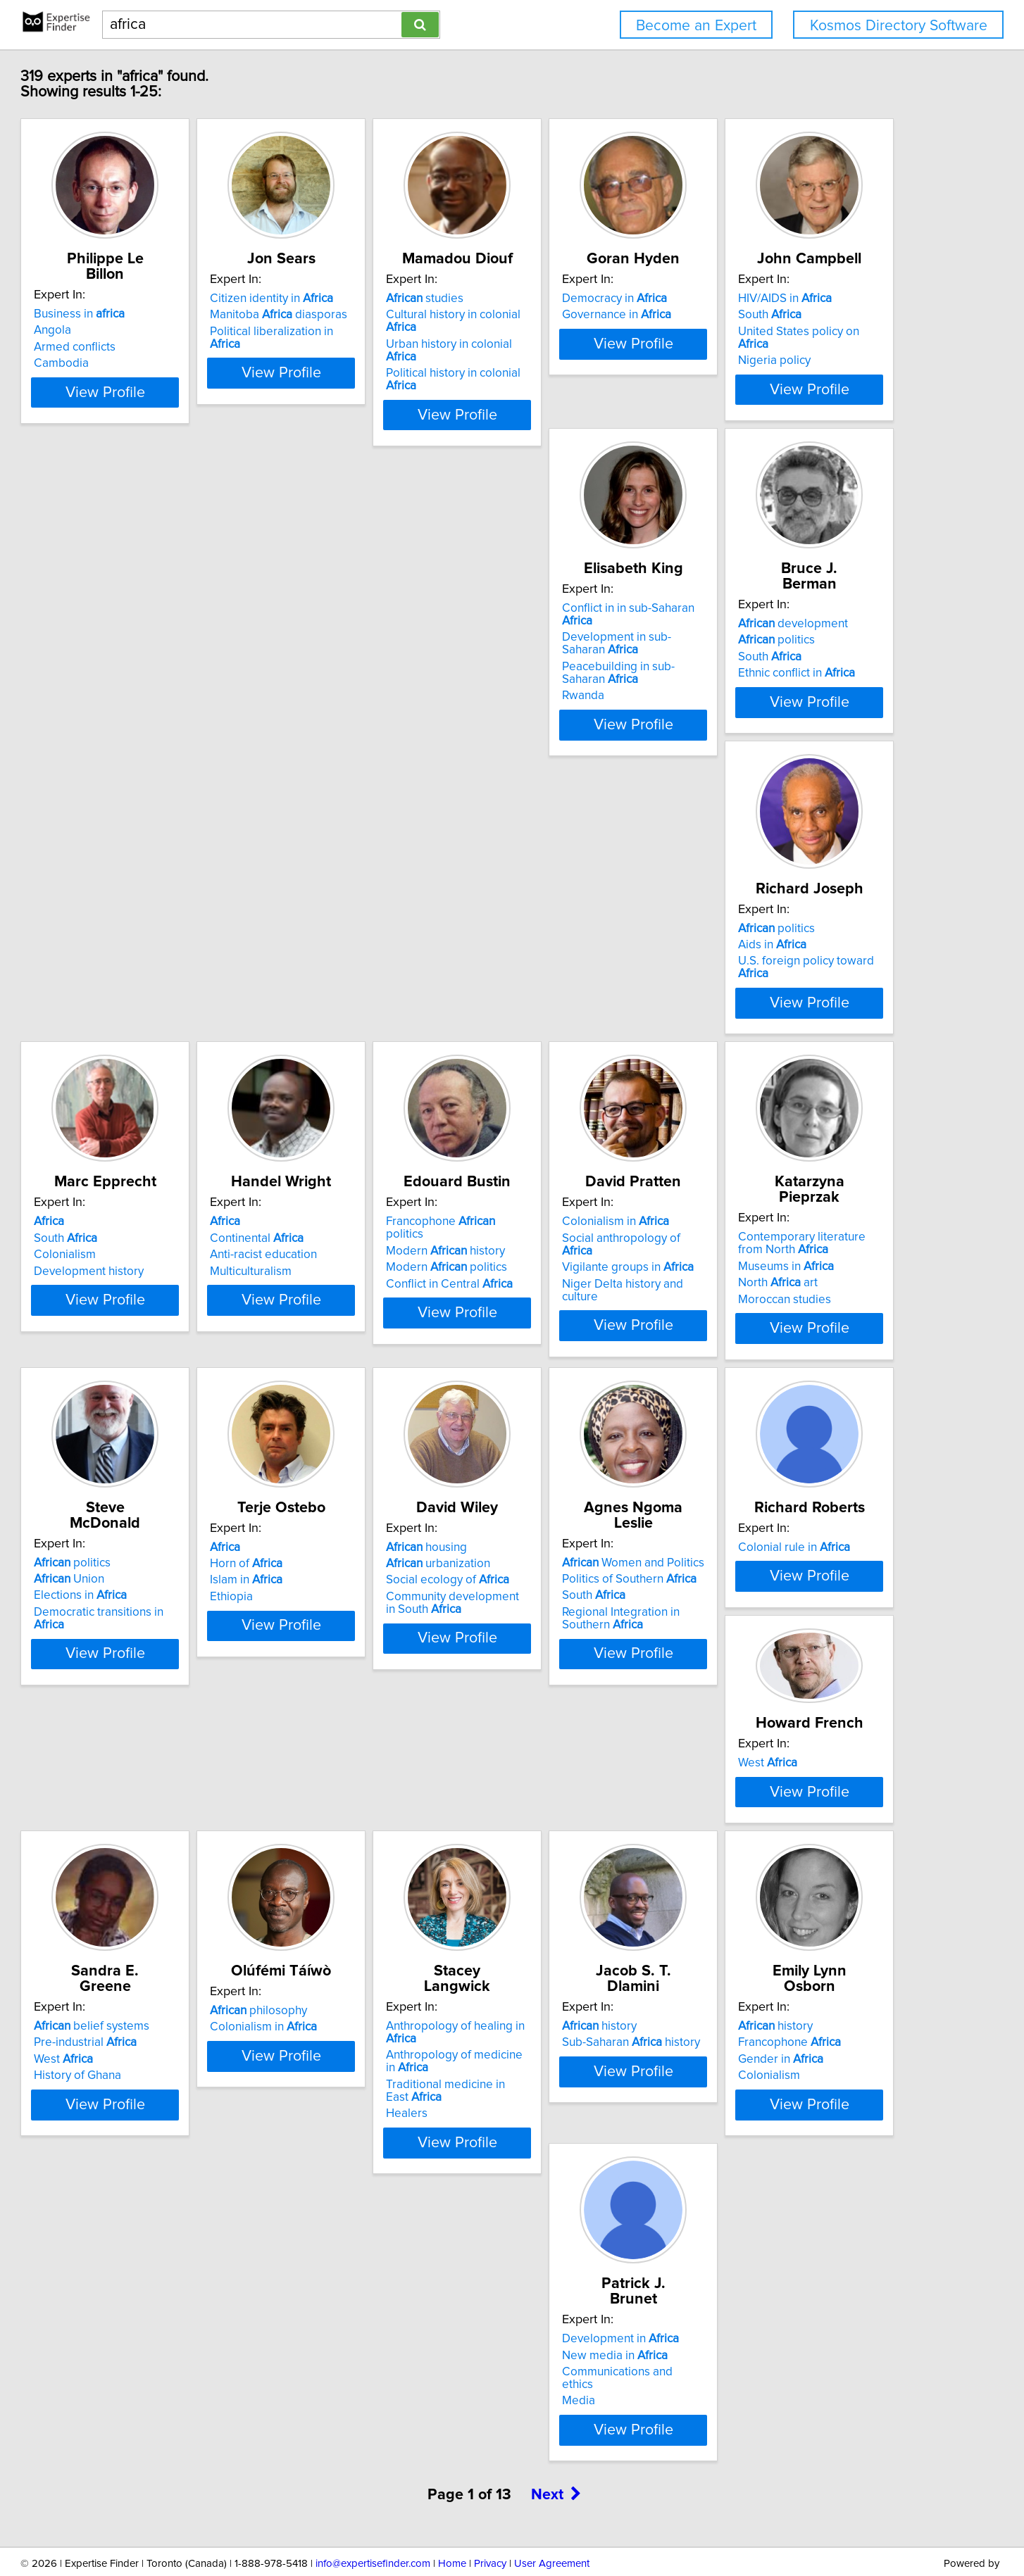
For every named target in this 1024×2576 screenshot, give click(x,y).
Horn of (561, 1305)
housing (777, 1289)
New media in (155, 2295)
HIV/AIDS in (149, 628)
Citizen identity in (375, 298)
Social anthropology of (812, 975)
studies (564, 298)
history (562, 1949)
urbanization (789, 1305)
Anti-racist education (367, 992)
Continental (361, 975)
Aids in (771, 652)
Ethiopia (546, 1338)
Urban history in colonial (605, 331)
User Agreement (551, 2525)
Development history (158, 1008)
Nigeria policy (139, 678)
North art (142, 1334)
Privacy (490, 2525)
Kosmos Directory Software (898, 25)
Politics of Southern (170, 1635)
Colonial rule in (370, 1619)
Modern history (584, 975)
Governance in (791, 314)
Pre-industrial (788, 1635)
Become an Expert (696, 25)
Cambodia (130, 347)
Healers (335, 2011)
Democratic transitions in (395, 1338)
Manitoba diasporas (382, 314)
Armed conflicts (144, 331)
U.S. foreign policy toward (821, 668)
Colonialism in (790, 959)
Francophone (788, 1965)
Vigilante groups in (802, 992)
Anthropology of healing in (400, 1949)
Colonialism (134, 992)
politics (563, 645)
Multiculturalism (355, 1008)
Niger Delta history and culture (817, 1008)
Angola (121, 314)
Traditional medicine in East (403, 1995)
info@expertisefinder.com (373, 2525)
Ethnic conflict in (583, 678)
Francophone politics (600, 959)
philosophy (151, 1949)
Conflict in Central (588, 1008)
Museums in (151, 1318)
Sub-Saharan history (594, 1965)
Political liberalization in (392, 331)
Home (452, 2525)
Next (556, 2456)
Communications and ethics (175, 2312)
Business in (148, 298)
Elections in (360, 1322)
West (555, 1587)
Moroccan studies (149, 1351)
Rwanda (335, 703)
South (134, 645)
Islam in (561, 1322)
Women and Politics (174, 1619)
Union (349, 1305)
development (580, 628)
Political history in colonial (609, 347)
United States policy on (180, 661)
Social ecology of (798, 1322)
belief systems (794, 1619)
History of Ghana (780, 1668)
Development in (161, 2279)
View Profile (192, 402)
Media (119, 2329)
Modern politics (586, 992)
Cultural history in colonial (609, 314)
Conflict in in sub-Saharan (397, 628)
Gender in (779, 1982)
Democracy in (789, 298)
